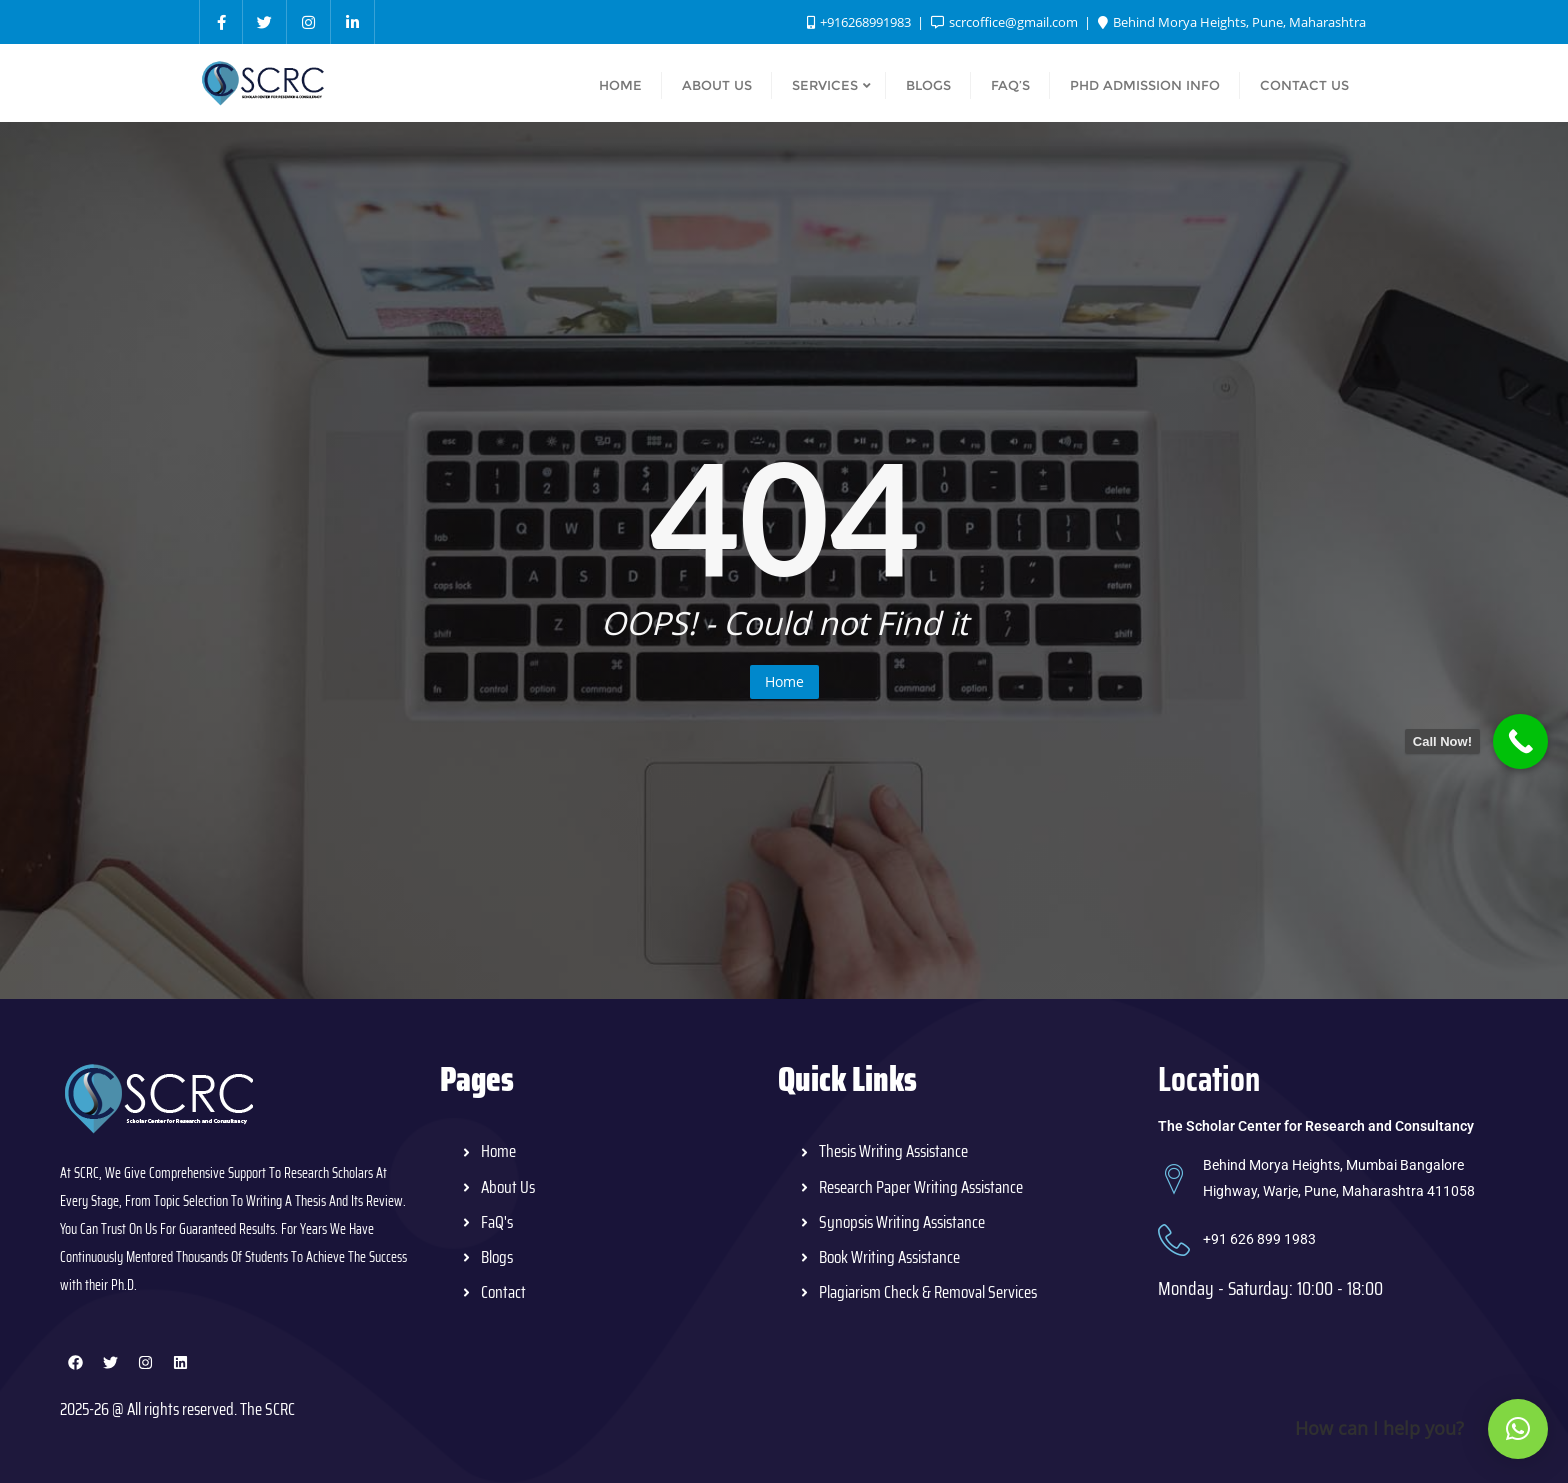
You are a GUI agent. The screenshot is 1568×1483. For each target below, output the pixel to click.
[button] (1518, 1429)
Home (784, 681)
